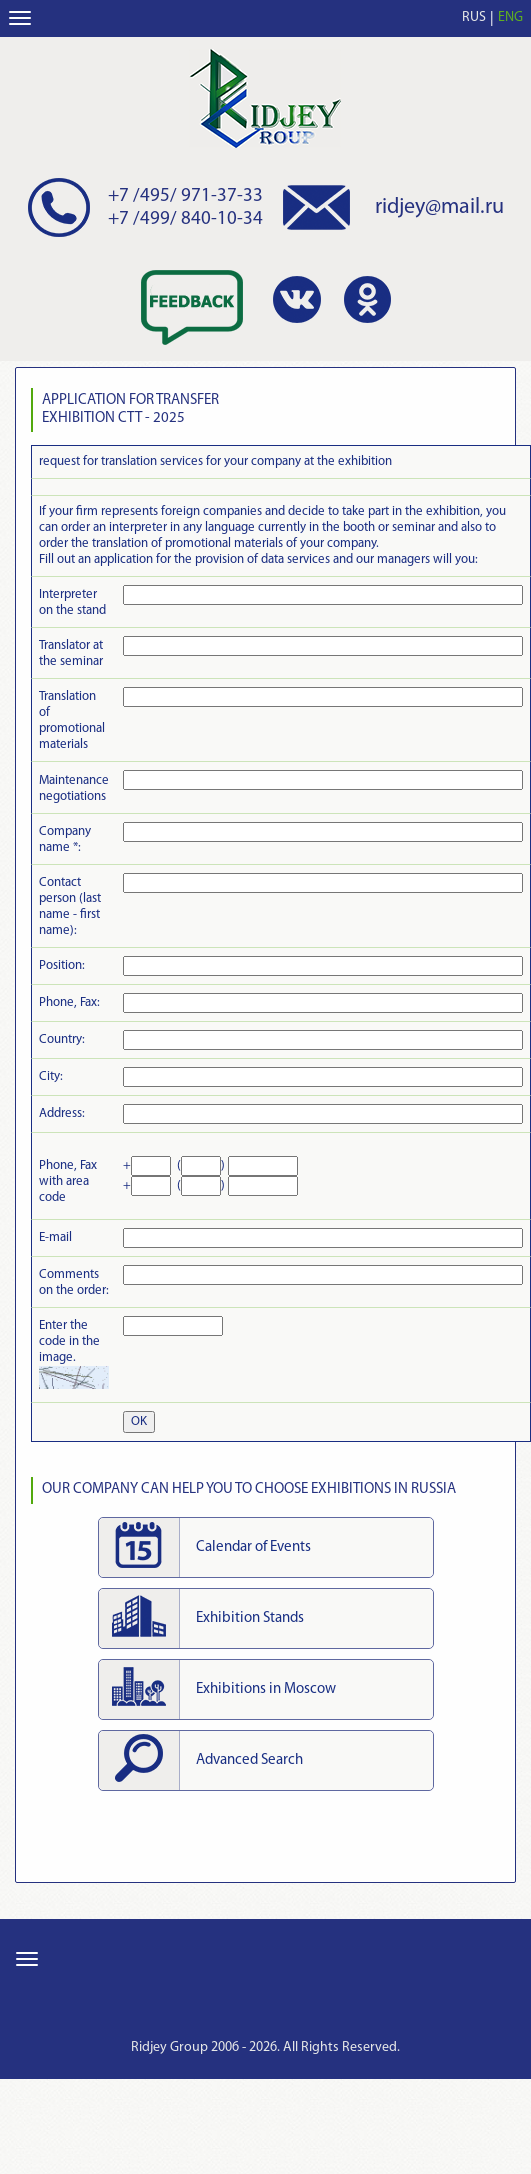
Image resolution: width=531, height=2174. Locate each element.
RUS (474, 17)
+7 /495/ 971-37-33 (185, 196)
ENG (510, 17)
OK (139, 1421)
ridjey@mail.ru (439, 207)
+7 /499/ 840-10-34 (185, 219)
